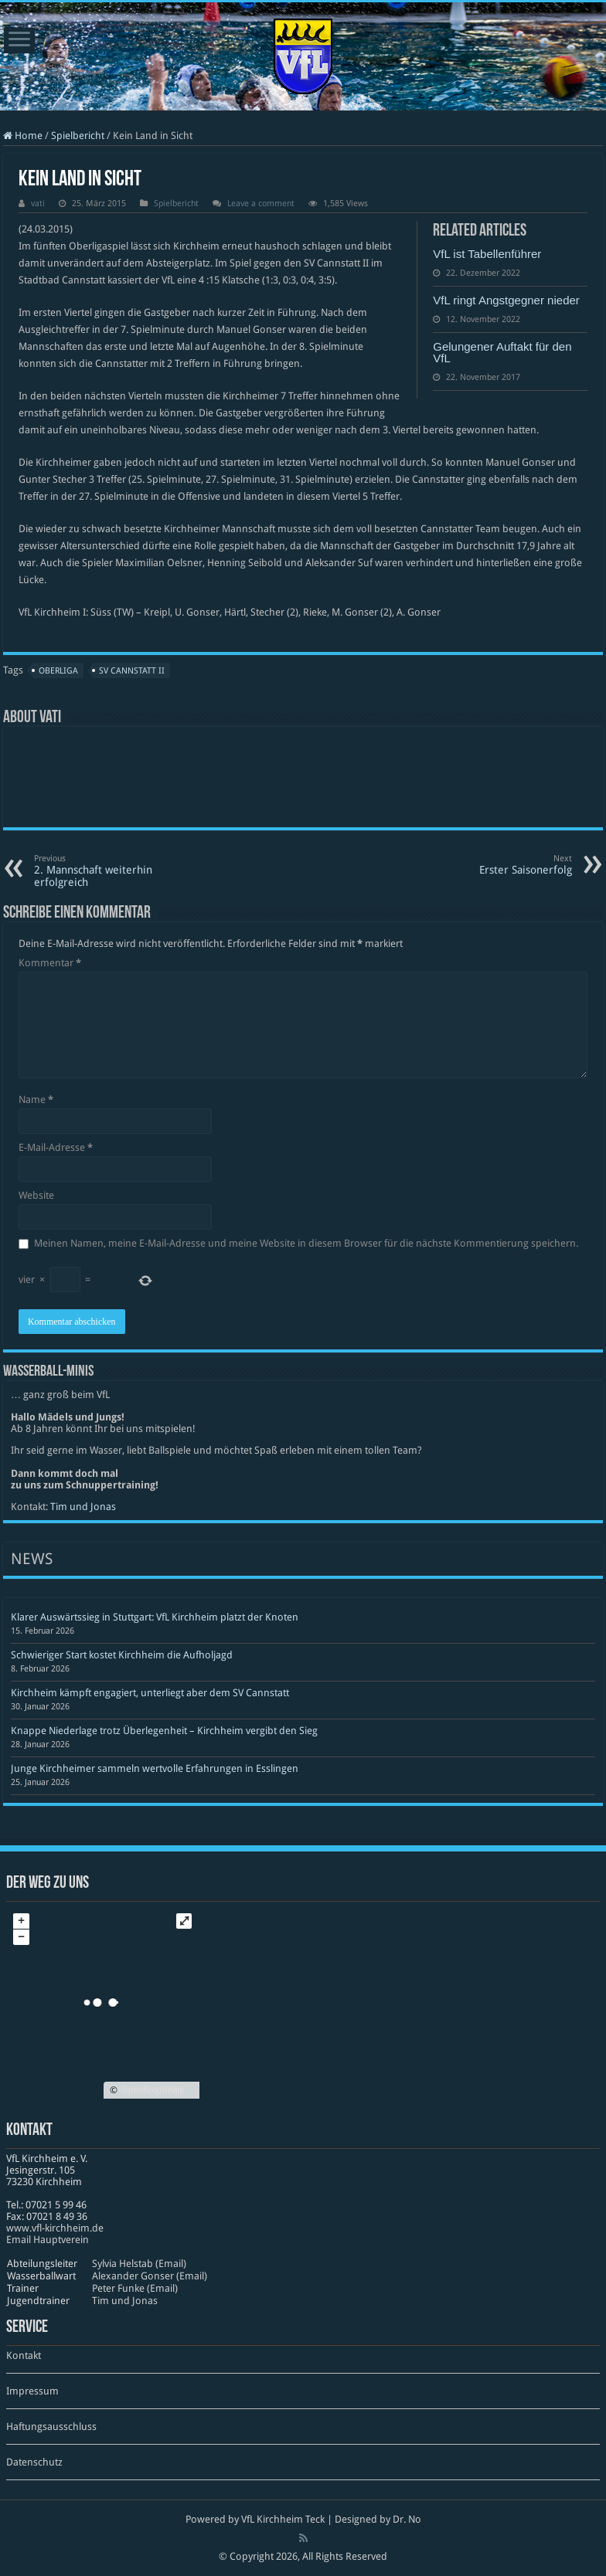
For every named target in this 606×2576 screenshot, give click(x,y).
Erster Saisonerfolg (493, 865)
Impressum (32, 2391)
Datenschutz (34, 2462)
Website (36, 1195)
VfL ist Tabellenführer (487, 253)
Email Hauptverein (47, 2239)
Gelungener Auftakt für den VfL (502, 352)
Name (36, 1099)
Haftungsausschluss (51, 2426)
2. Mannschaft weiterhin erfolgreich (113, 871)
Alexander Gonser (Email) (149, 2276)
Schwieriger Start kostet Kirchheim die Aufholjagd (122, 1655)
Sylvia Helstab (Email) (139, 2263)
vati (38, 204)
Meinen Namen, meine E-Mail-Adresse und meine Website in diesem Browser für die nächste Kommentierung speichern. (306, 1243)
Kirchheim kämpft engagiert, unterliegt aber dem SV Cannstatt (150, 1693)
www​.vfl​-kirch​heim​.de (55, 2228)
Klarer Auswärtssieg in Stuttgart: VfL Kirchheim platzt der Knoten (154, 1617)
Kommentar (50, 963)
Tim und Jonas (83, 1506)
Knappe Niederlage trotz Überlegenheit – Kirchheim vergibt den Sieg (164, 1730)
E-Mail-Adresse (56, 1147)
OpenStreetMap (152, 2090)
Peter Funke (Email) (135, 2288)
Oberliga (58, 671)
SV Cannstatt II (132, 671)
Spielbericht (77, 135)
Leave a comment (260, 204)
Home (23, 135)
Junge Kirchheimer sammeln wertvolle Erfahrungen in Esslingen (154, 1768)
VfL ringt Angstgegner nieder (506, 300)
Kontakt (23, 2355)
